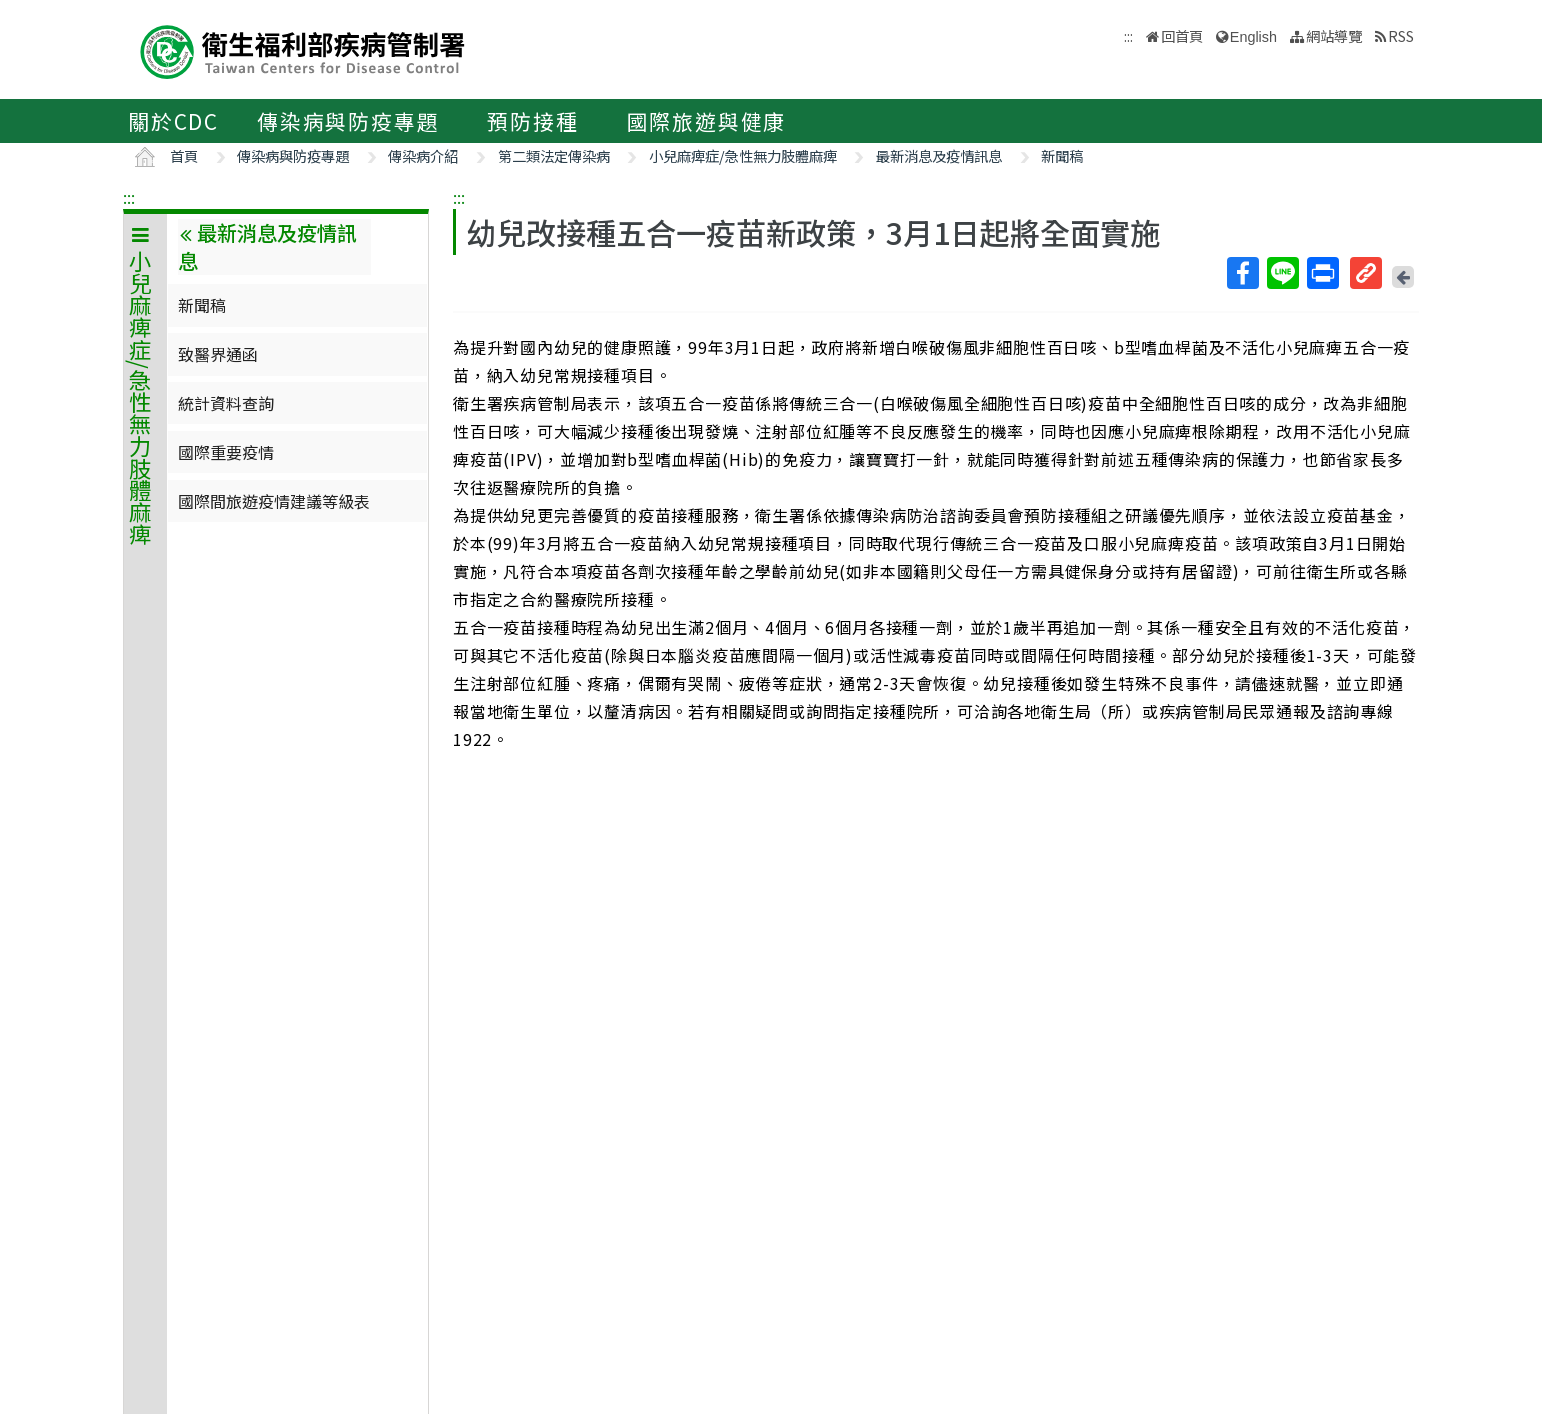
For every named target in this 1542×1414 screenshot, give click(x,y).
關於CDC (173, 121)
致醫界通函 (218, 354)
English (1253, 37)
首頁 (184, 155)
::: (129, 197)
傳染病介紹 (423, 155)
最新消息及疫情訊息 (939, 155)
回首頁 (1182, 35)
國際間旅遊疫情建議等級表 (274, 501)
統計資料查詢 (226, 403)
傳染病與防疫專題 (348, 121)
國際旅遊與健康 (707, 121)
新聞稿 (1062, 155)
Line (1282, 273)
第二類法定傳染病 (554, 155)
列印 (1322, 273)
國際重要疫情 (226, 452)
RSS (1401, 35)
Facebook (1242, 273)
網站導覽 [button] (1334, 35)
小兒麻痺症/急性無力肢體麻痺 (743, 155)
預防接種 (532, 121)
